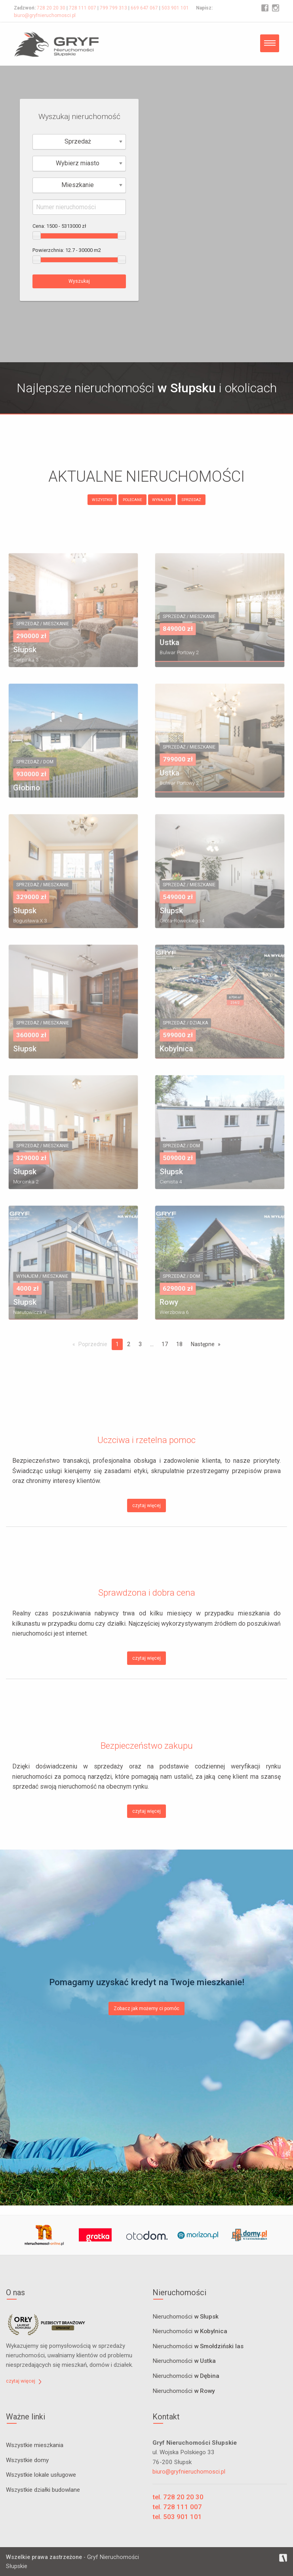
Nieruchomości (185, 2317)
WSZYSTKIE (102, 499)
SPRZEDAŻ (191, 499)
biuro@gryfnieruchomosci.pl (45, 15)
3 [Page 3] (140, 1344)
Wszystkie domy (27, 2460)
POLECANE (132, 499)
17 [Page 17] (165, 1344)
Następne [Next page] (203, 1344)
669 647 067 (144, 8)
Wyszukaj (79, 281)
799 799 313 (113, 8)
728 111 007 (82, 8)
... (152, 1344)
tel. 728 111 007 (177, 2507)
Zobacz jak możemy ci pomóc (146, 2008)
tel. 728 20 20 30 (178, 2497)
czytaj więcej (146, 1505)
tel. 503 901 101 (177, 2517)
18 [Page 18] (179, 1344)
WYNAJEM (161, 499)
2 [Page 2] (128, 1344)
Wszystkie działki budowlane (43, 2489)
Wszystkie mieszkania (34, 2445)
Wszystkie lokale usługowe (41, 2474)
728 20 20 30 (51, 8)
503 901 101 (175, 8)
